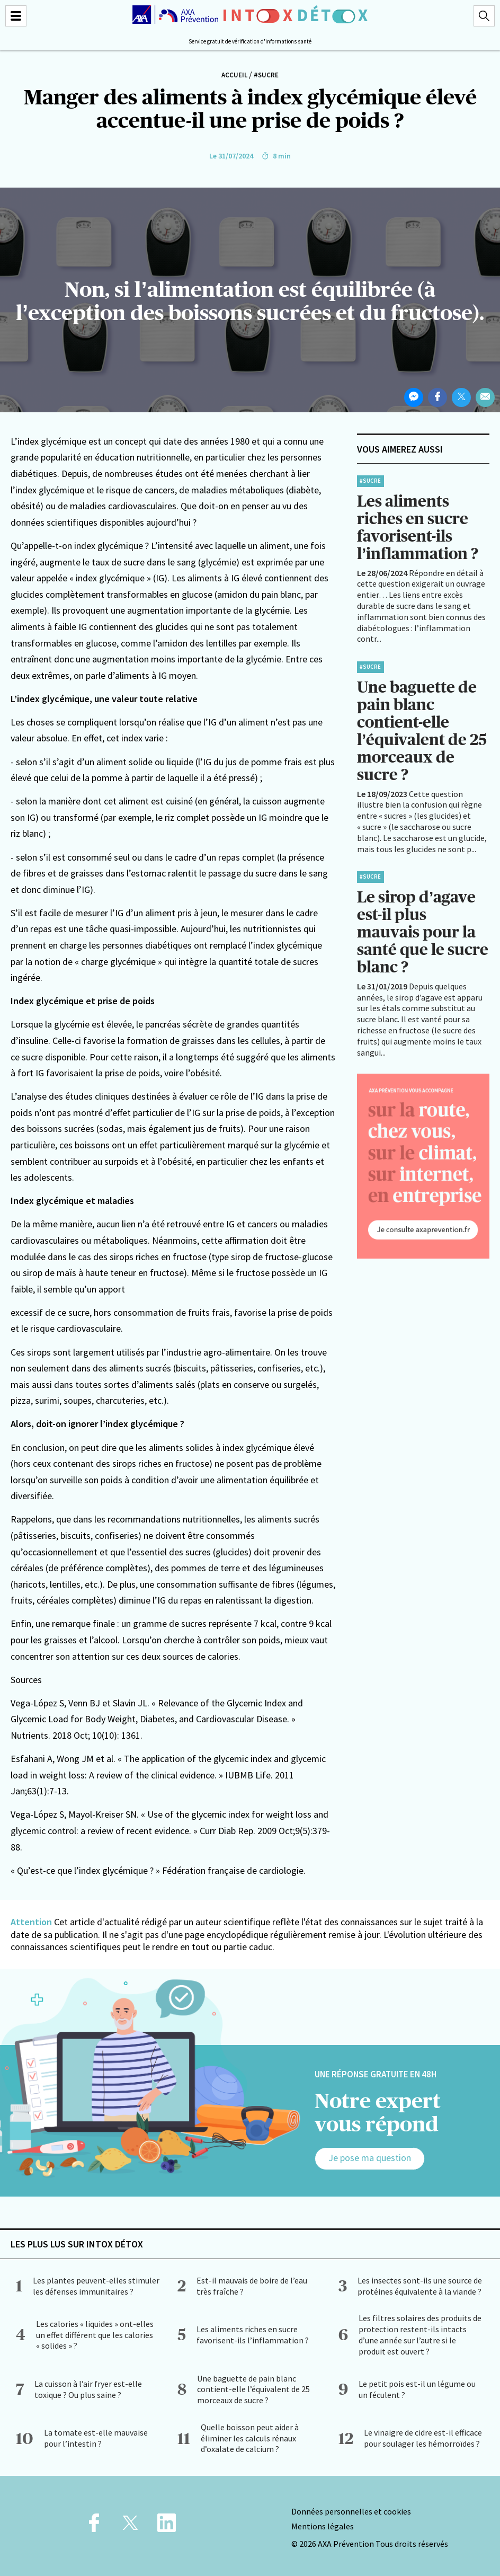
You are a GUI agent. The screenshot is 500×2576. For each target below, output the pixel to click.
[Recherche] (484, 15)
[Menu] (15, 15)
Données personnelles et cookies (351, 2511)
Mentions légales (322, 2526)
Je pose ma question (369, 2158)
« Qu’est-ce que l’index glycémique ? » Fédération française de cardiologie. (158, 1870)
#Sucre (266, 75)
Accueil (234, 74)
